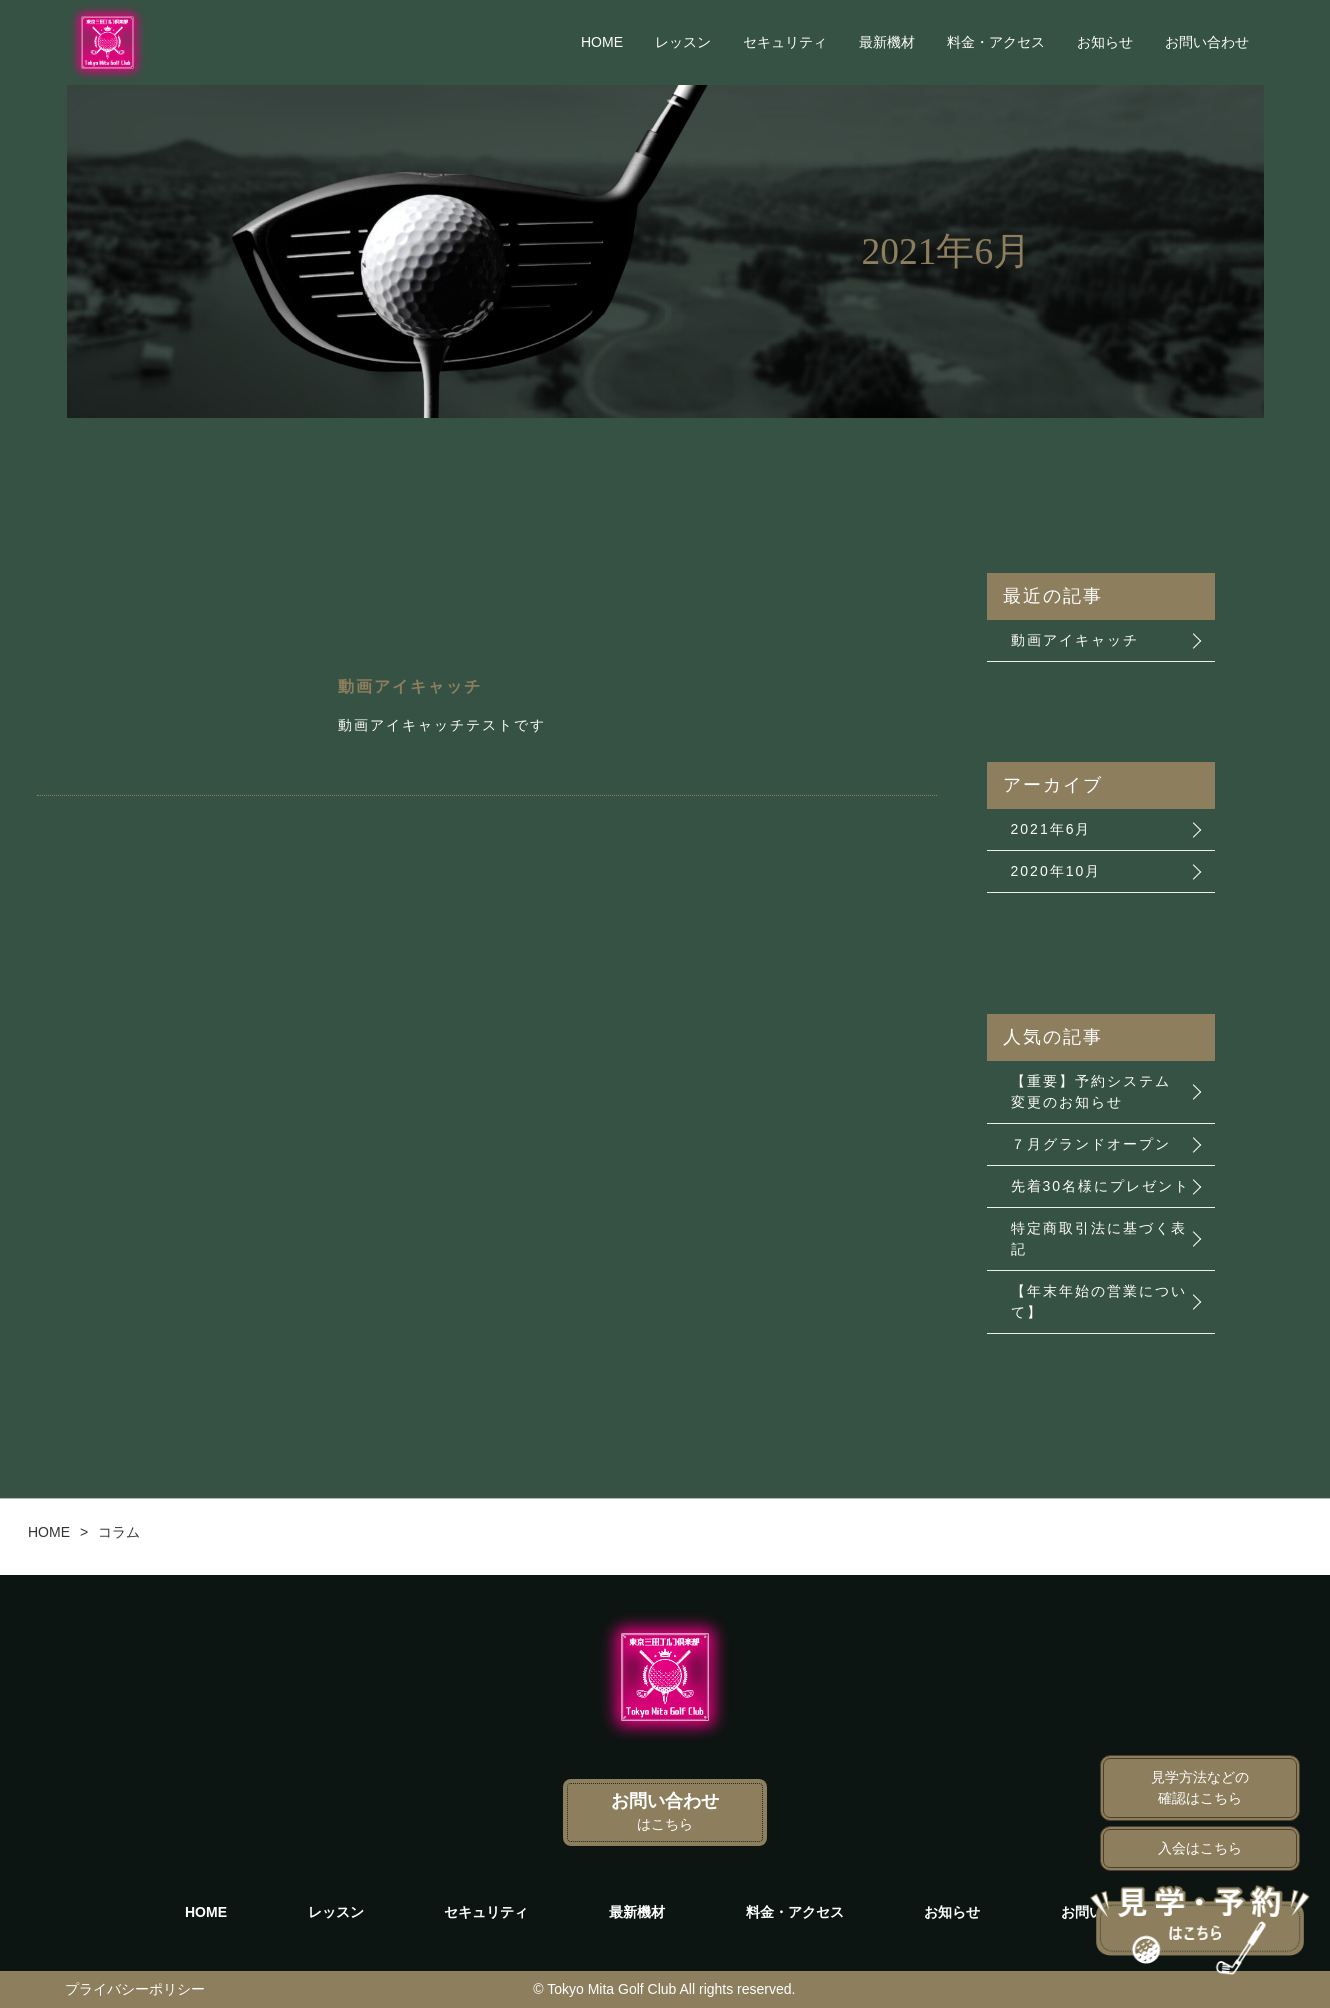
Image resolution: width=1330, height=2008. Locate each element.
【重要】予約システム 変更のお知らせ (1091, 1091)
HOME (602, 42)
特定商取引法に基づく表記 (1099, 1238)
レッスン (683, 42)
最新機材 (887, 42)
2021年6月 (1051, 829)
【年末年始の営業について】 (1099, 1301)
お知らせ (1105, 42)
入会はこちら (1200, 1848)
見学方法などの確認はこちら (1200, 1787)
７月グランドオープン (1091, 1144)
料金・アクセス (996, 42)
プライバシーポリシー (135, 1989)
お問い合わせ (1207, 42)
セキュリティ (785, 42)
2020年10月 (1056, 871)
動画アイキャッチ (1075, 640)
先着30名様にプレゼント (1101, 1186)
